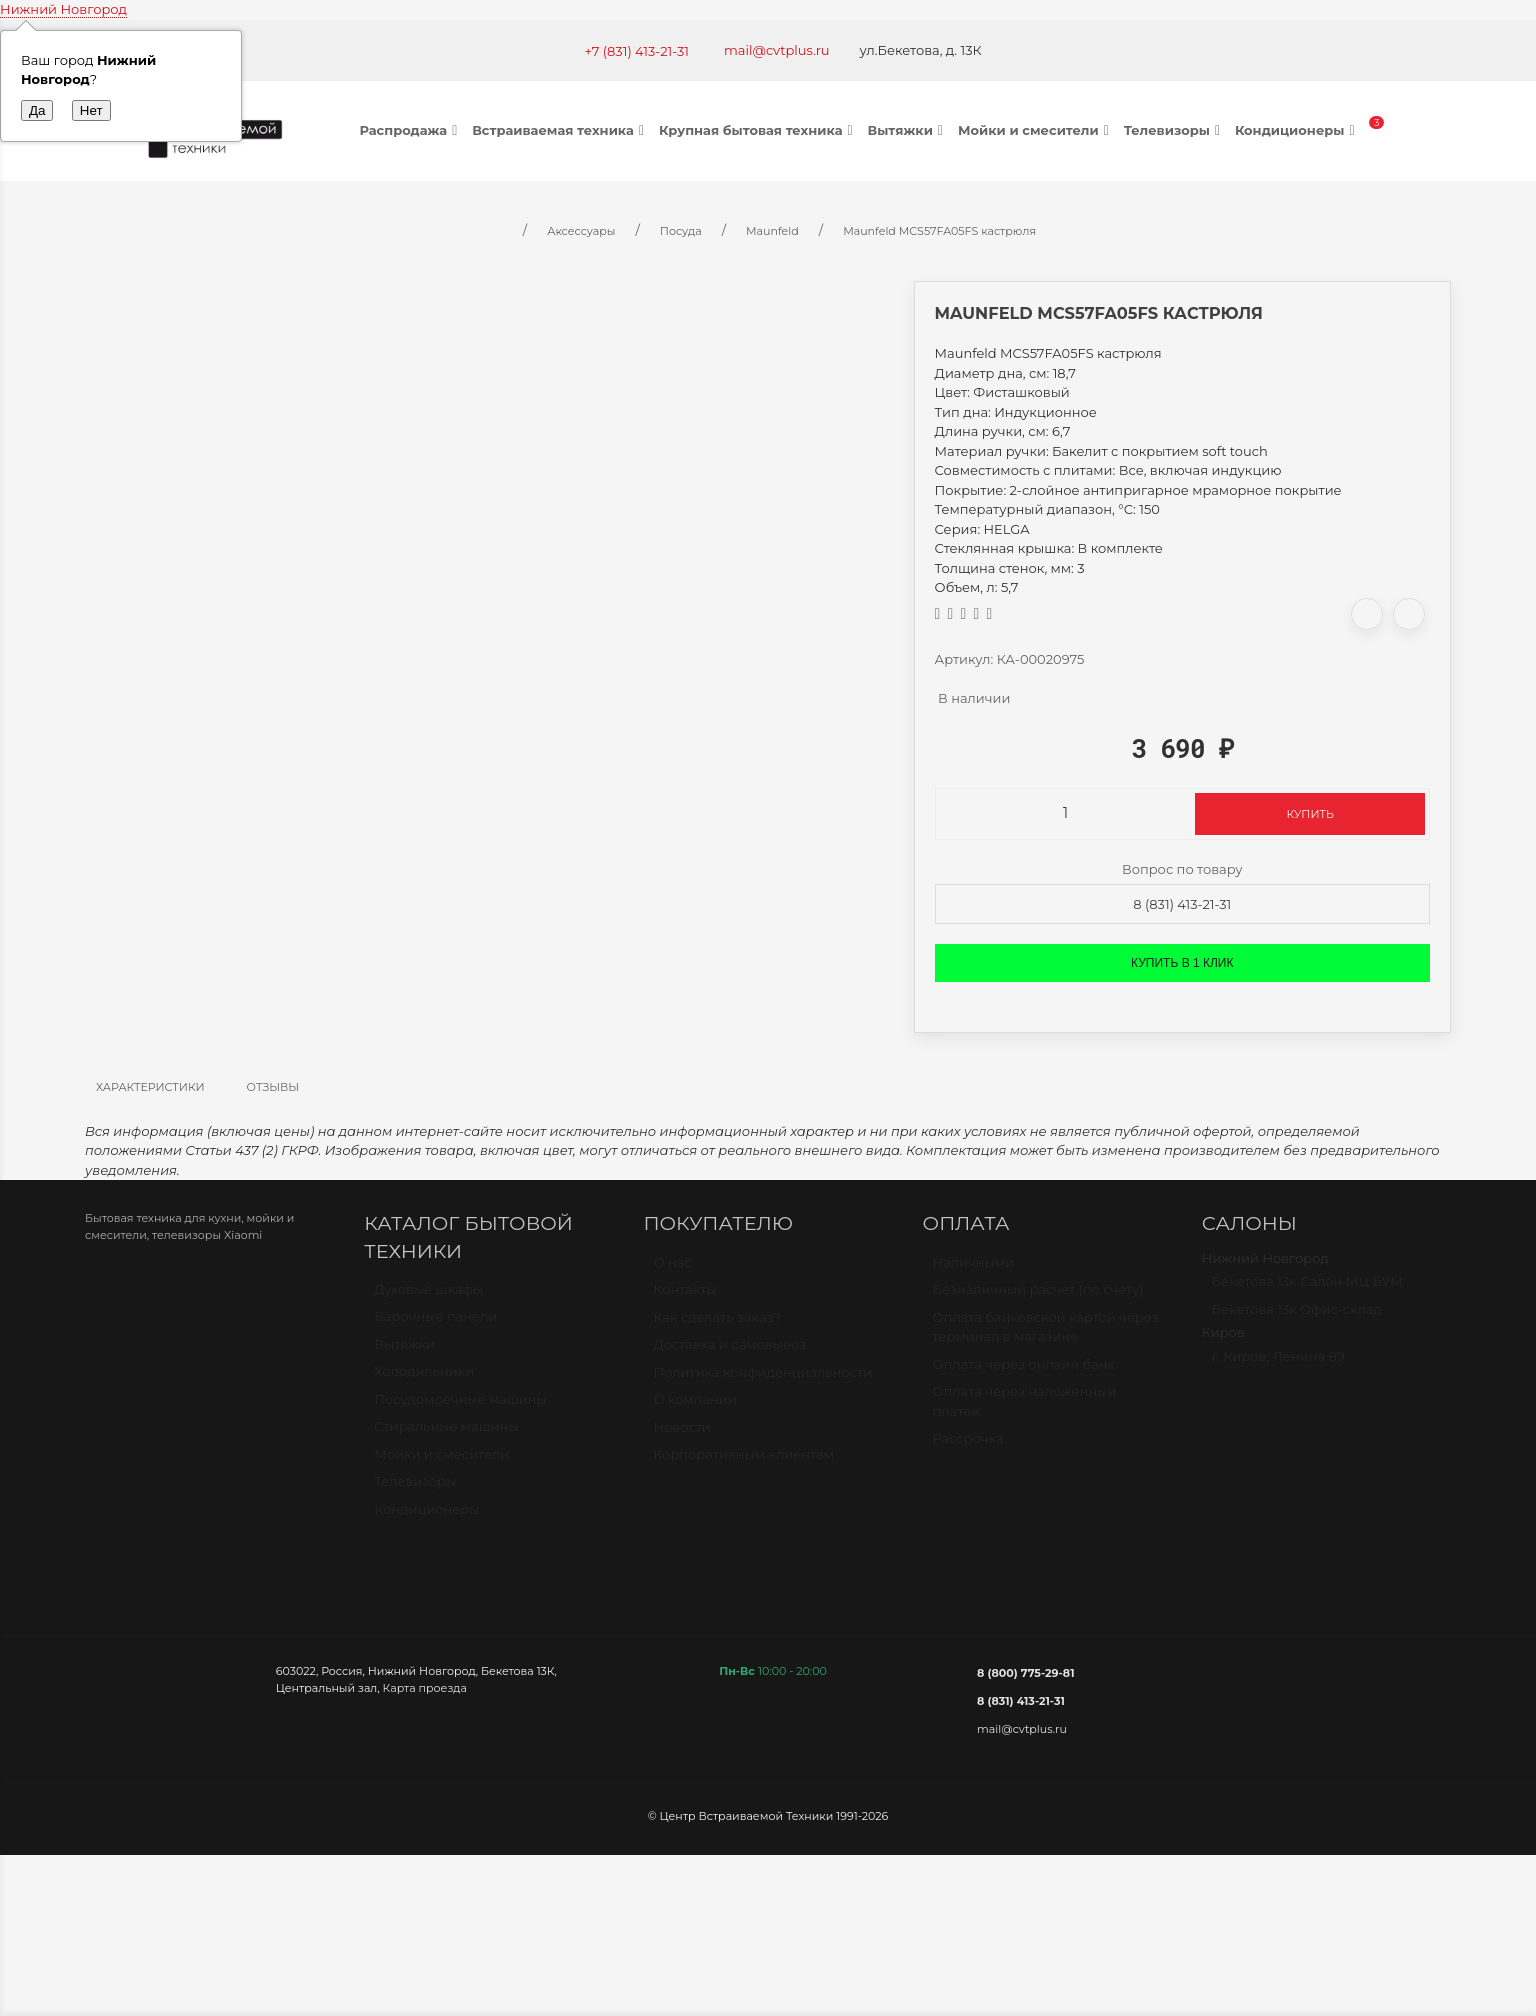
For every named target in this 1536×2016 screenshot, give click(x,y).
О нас (672, 1271)
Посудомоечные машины (460, 1408)
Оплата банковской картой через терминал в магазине (1046, 1336)
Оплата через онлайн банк (1024, 1373)
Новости (681, 1436)
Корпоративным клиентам (743, 1463)
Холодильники (424, 1380)
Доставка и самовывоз (729, 1353)
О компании (694, 1408)
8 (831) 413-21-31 (1182, 904)
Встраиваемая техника (560, 130)
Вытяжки (908, 130)
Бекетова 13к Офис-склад (1297, 1318)
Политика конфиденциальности (762, 1381)
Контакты (684, 1298)
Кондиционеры (1297, 130)
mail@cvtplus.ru (777, 50)
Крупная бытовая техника (758, 130)
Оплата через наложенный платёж (1025, 1410)
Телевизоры (1174, 130)
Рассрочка (968, 1447)
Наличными (973, 1271)
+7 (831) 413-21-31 (636, 51)
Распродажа (411, 130)
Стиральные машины (446, 1435)
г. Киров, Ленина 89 (1278, 1365)
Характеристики (150, 1087)
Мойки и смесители (1036, 130)
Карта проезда (425, 1688)
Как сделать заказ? (716, 1326)
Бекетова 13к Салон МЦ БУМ (1307, 1290)
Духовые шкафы (428, 1298)
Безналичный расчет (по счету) (1038, 1298)
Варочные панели (435, 1325)
